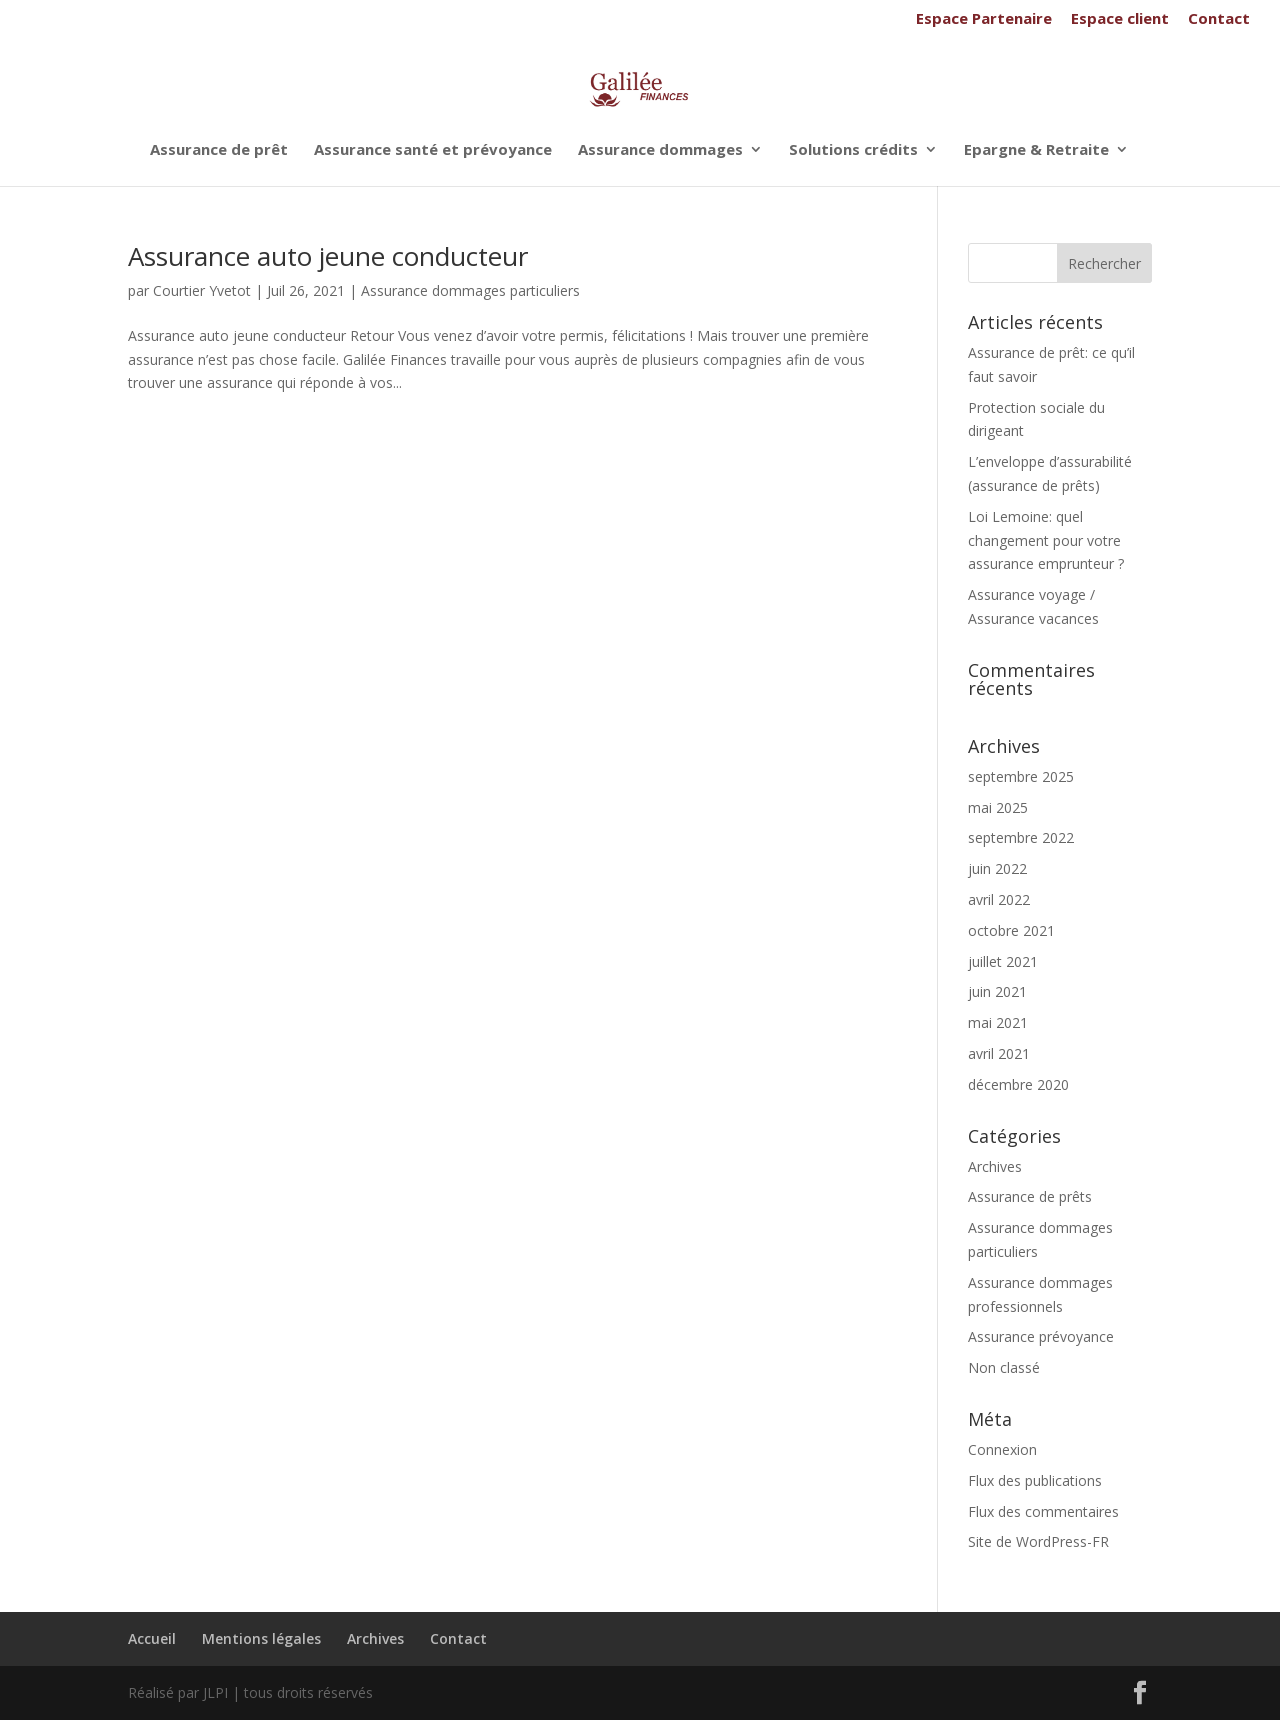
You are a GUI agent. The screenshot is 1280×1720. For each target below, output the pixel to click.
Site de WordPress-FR (1038, 1541)
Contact (1219, 19)
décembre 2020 (1018, 1084)
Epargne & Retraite (1036, 150)
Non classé (1004, 1367)
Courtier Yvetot (202, 290)
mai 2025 (998, 807)
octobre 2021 (1011, 930)
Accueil (152, 1638)
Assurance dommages (660, 150)
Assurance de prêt (219, 150)
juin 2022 (997, 868)
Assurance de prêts (1030, 1196)
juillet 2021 (1003, 961)
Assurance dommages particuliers (470, 290)
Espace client (1120, 19)
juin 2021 (997, 991)
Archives (995, 1166)
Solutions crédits (853, 150)
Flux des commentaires (1043, 1511)
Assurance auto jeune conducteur (328, 256)
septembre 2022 (1021, 837)
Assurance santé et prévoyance (433, 150)
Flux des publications (1035, 1480)
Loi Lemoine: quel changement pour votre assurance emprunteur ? (1046, 540)
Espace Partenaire (984, 19)
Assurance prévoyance (1041, 1336)
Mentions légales (261, 1638)
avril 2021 (999, 1053)
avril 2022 (999, 899)
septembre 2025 (1021, 776)
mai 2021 (998, 1022)
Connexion (1002, 1449)
